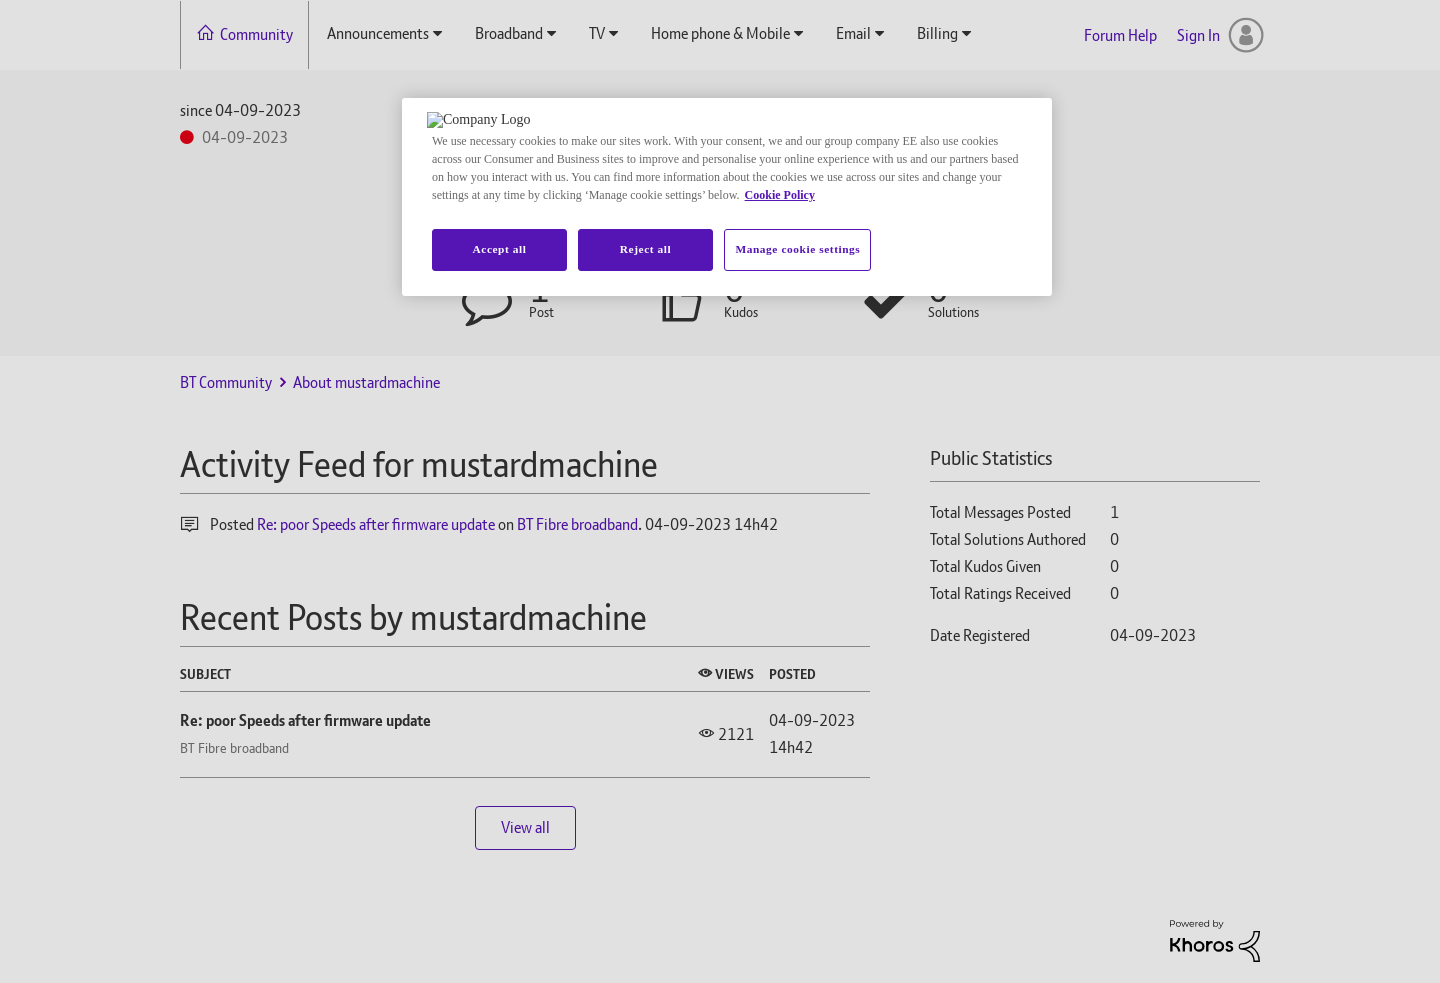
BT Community (226, 382)
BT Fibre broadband (577, 524)
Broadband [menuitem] (509, 33)
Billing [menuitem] (937, 33)
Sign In (1198, 35)
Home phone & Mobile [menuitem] (720, 33)
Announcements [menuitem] (378, 33)
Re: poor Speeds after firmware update (376, 524)
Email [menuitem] (853, 33)
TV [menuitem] (597, 33)
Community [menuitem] (256, 34)
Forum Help (1120, 35)
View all (525, 827)
